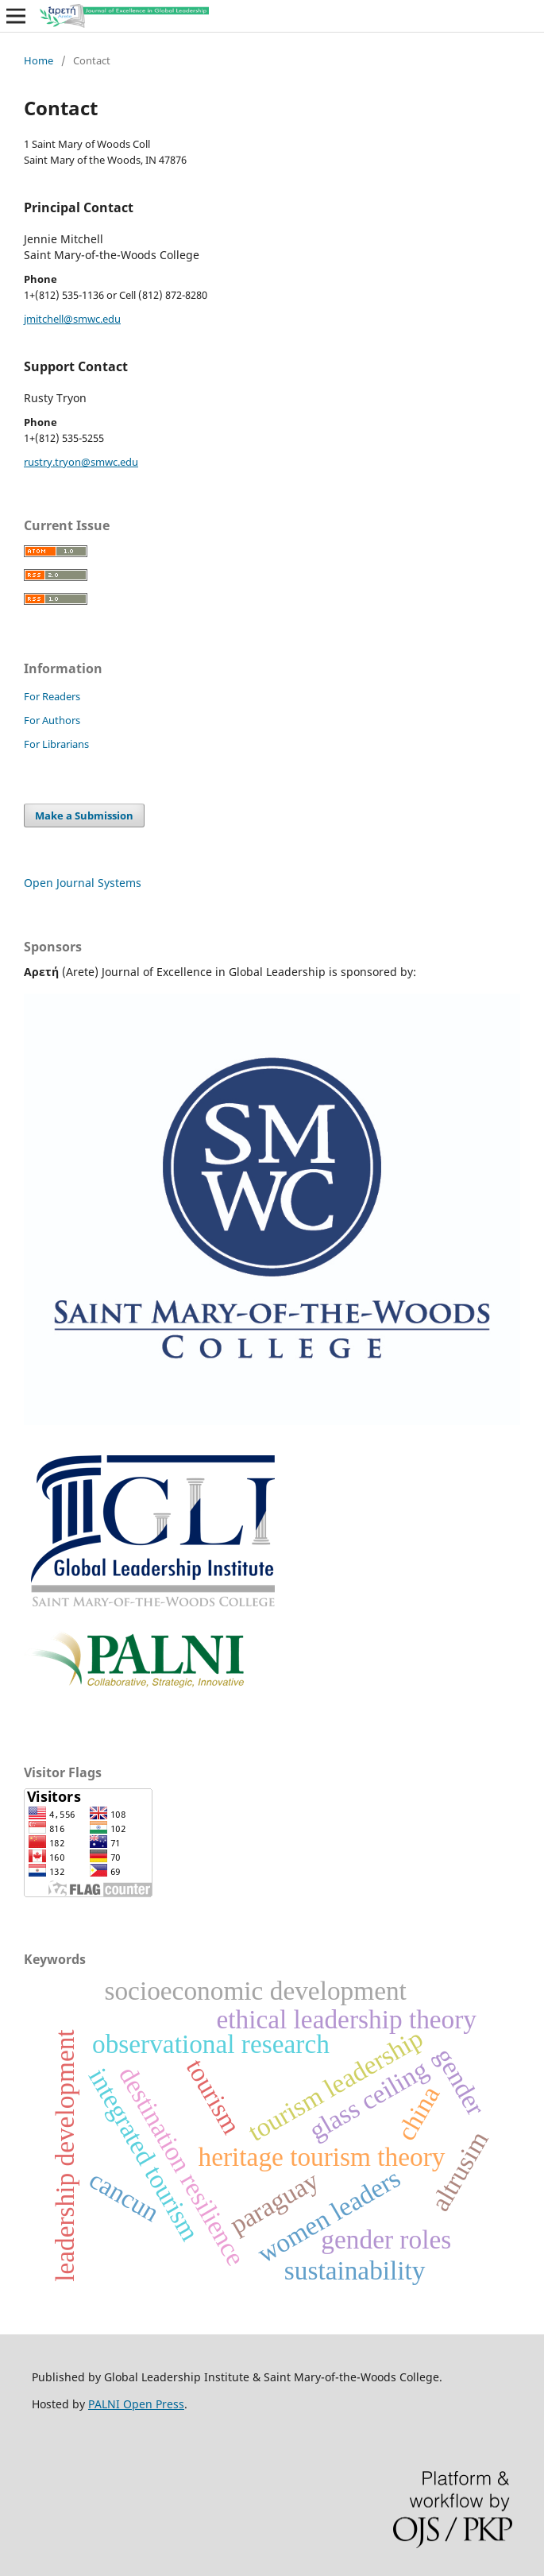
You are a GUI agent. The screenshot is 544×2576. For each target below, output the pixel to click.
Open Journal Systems (82, 882)
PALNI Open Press (136, 2403)
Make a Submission (84, 815)
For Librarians (56, 744)
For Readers (52, 696)
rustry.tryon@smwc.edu (81, 462)
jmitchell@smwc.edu (72, 319)
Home (38, 60)
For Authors (52, 720)
